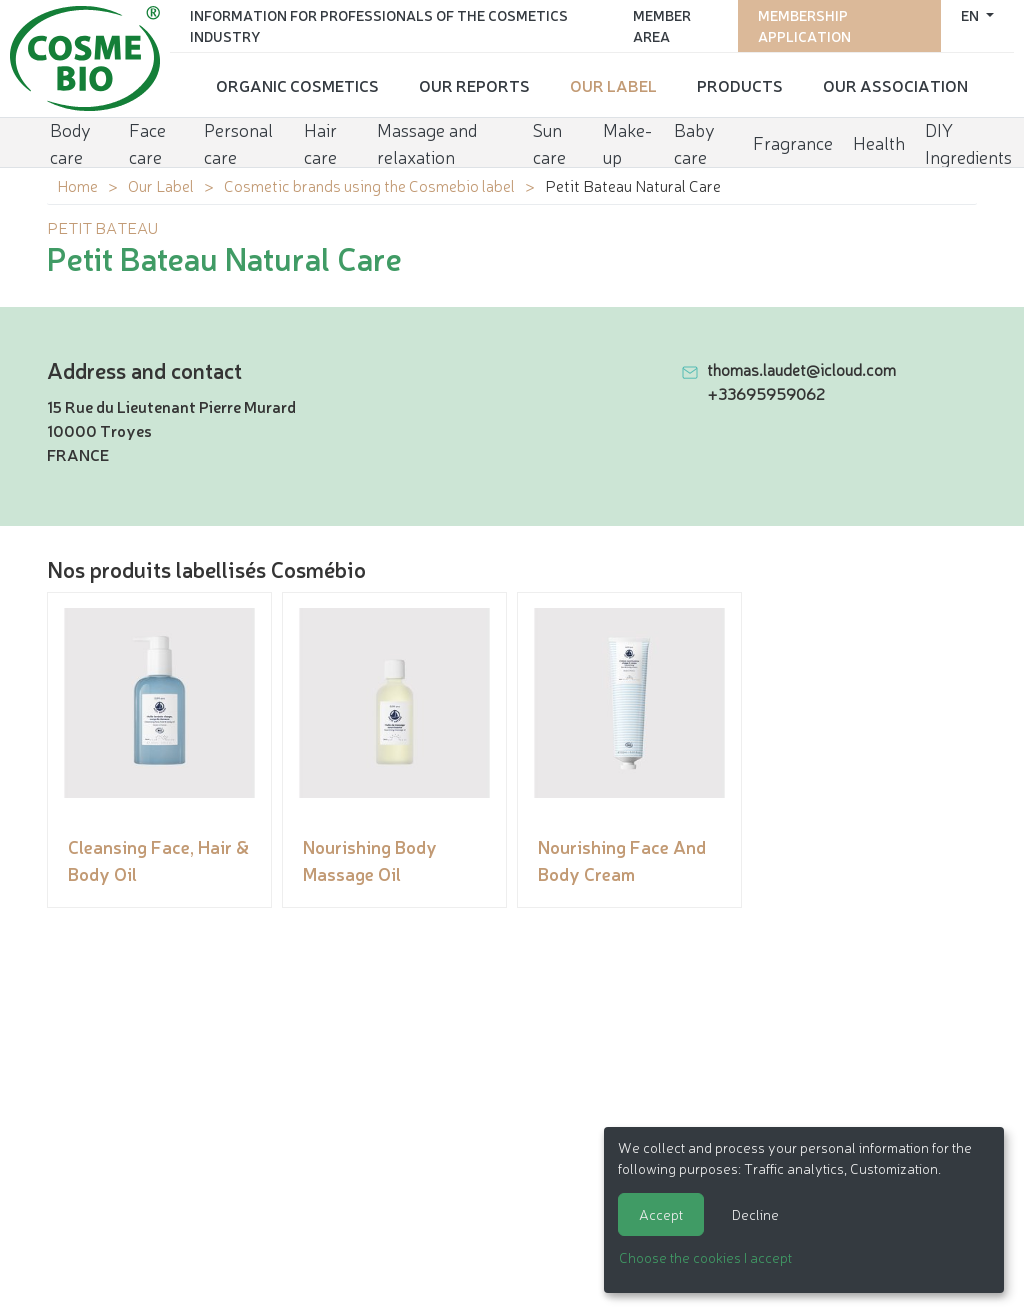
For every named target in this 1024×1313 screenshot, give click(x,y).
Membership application (804, 25)
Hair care (320, 142)
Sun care (549, 142)
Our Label (613, 85)
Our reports (474, 85)
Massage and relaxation (427, 142)
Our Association (895, 85)
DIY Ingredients (968, 142)
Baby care (694, 142)
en (971, 15)
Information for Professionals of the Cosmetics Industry (379, 25)
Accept (661, 1214)
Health (879, 142)
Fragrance (793, 142)
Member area (662, 25)
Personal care (238, 142)
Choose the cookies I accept (705, 1257)
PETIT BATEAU (102, 227)
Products (740, 85)
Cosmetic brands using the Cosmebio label (369, 185)
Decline (755, 1214)
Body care (70, 142)
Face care (147, 142)
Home (77, 185)
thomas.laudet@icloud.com (801, 369)
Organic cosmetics (297, 85)
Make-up (627, 142)
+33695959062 (766, 393)
